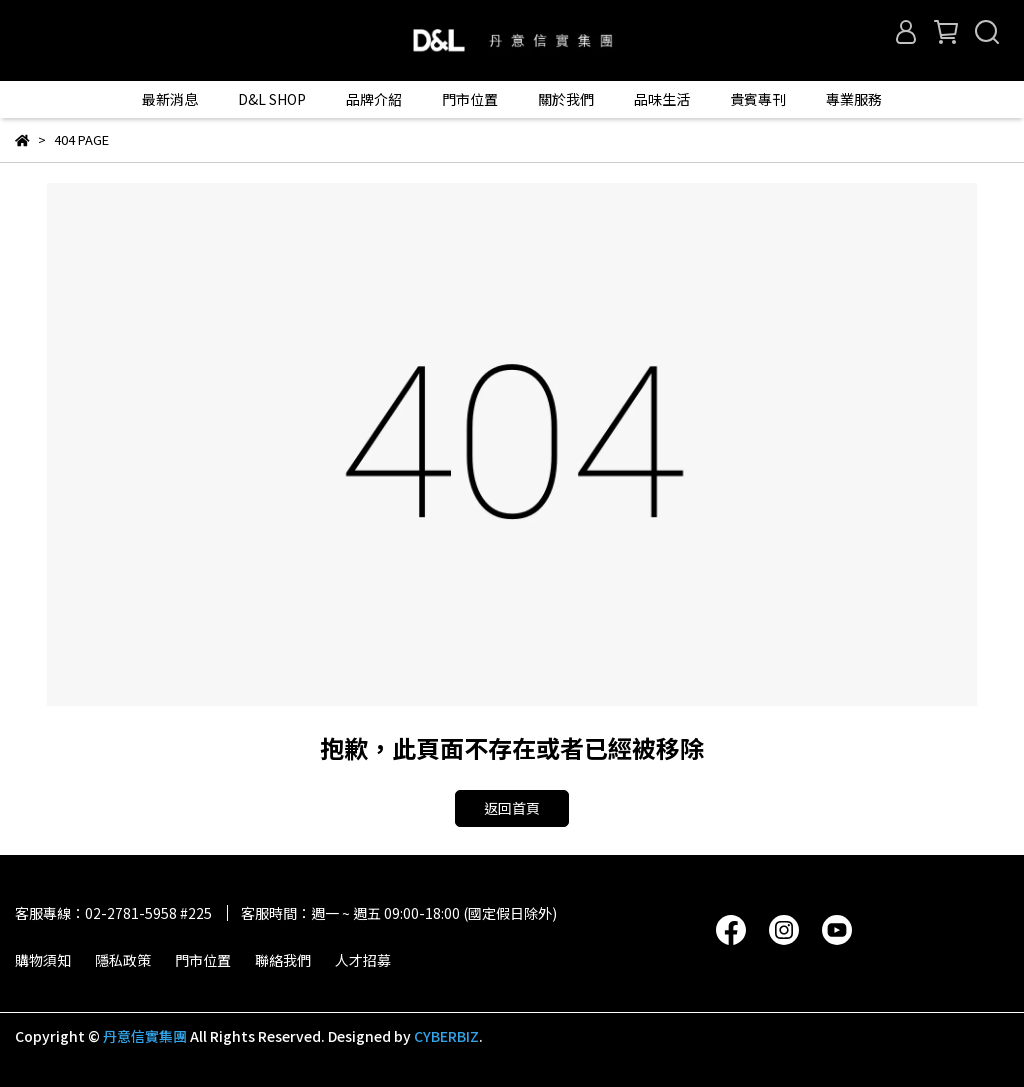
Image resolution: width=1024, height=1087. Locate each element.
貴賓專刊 (758, 99)
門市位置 (203, 960)
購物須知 (43, 960)
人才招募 (363, 960)
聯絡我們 (283, 960)
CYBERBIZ (446, 1036)
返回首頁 (512, 808)
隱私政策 (123, 960)
